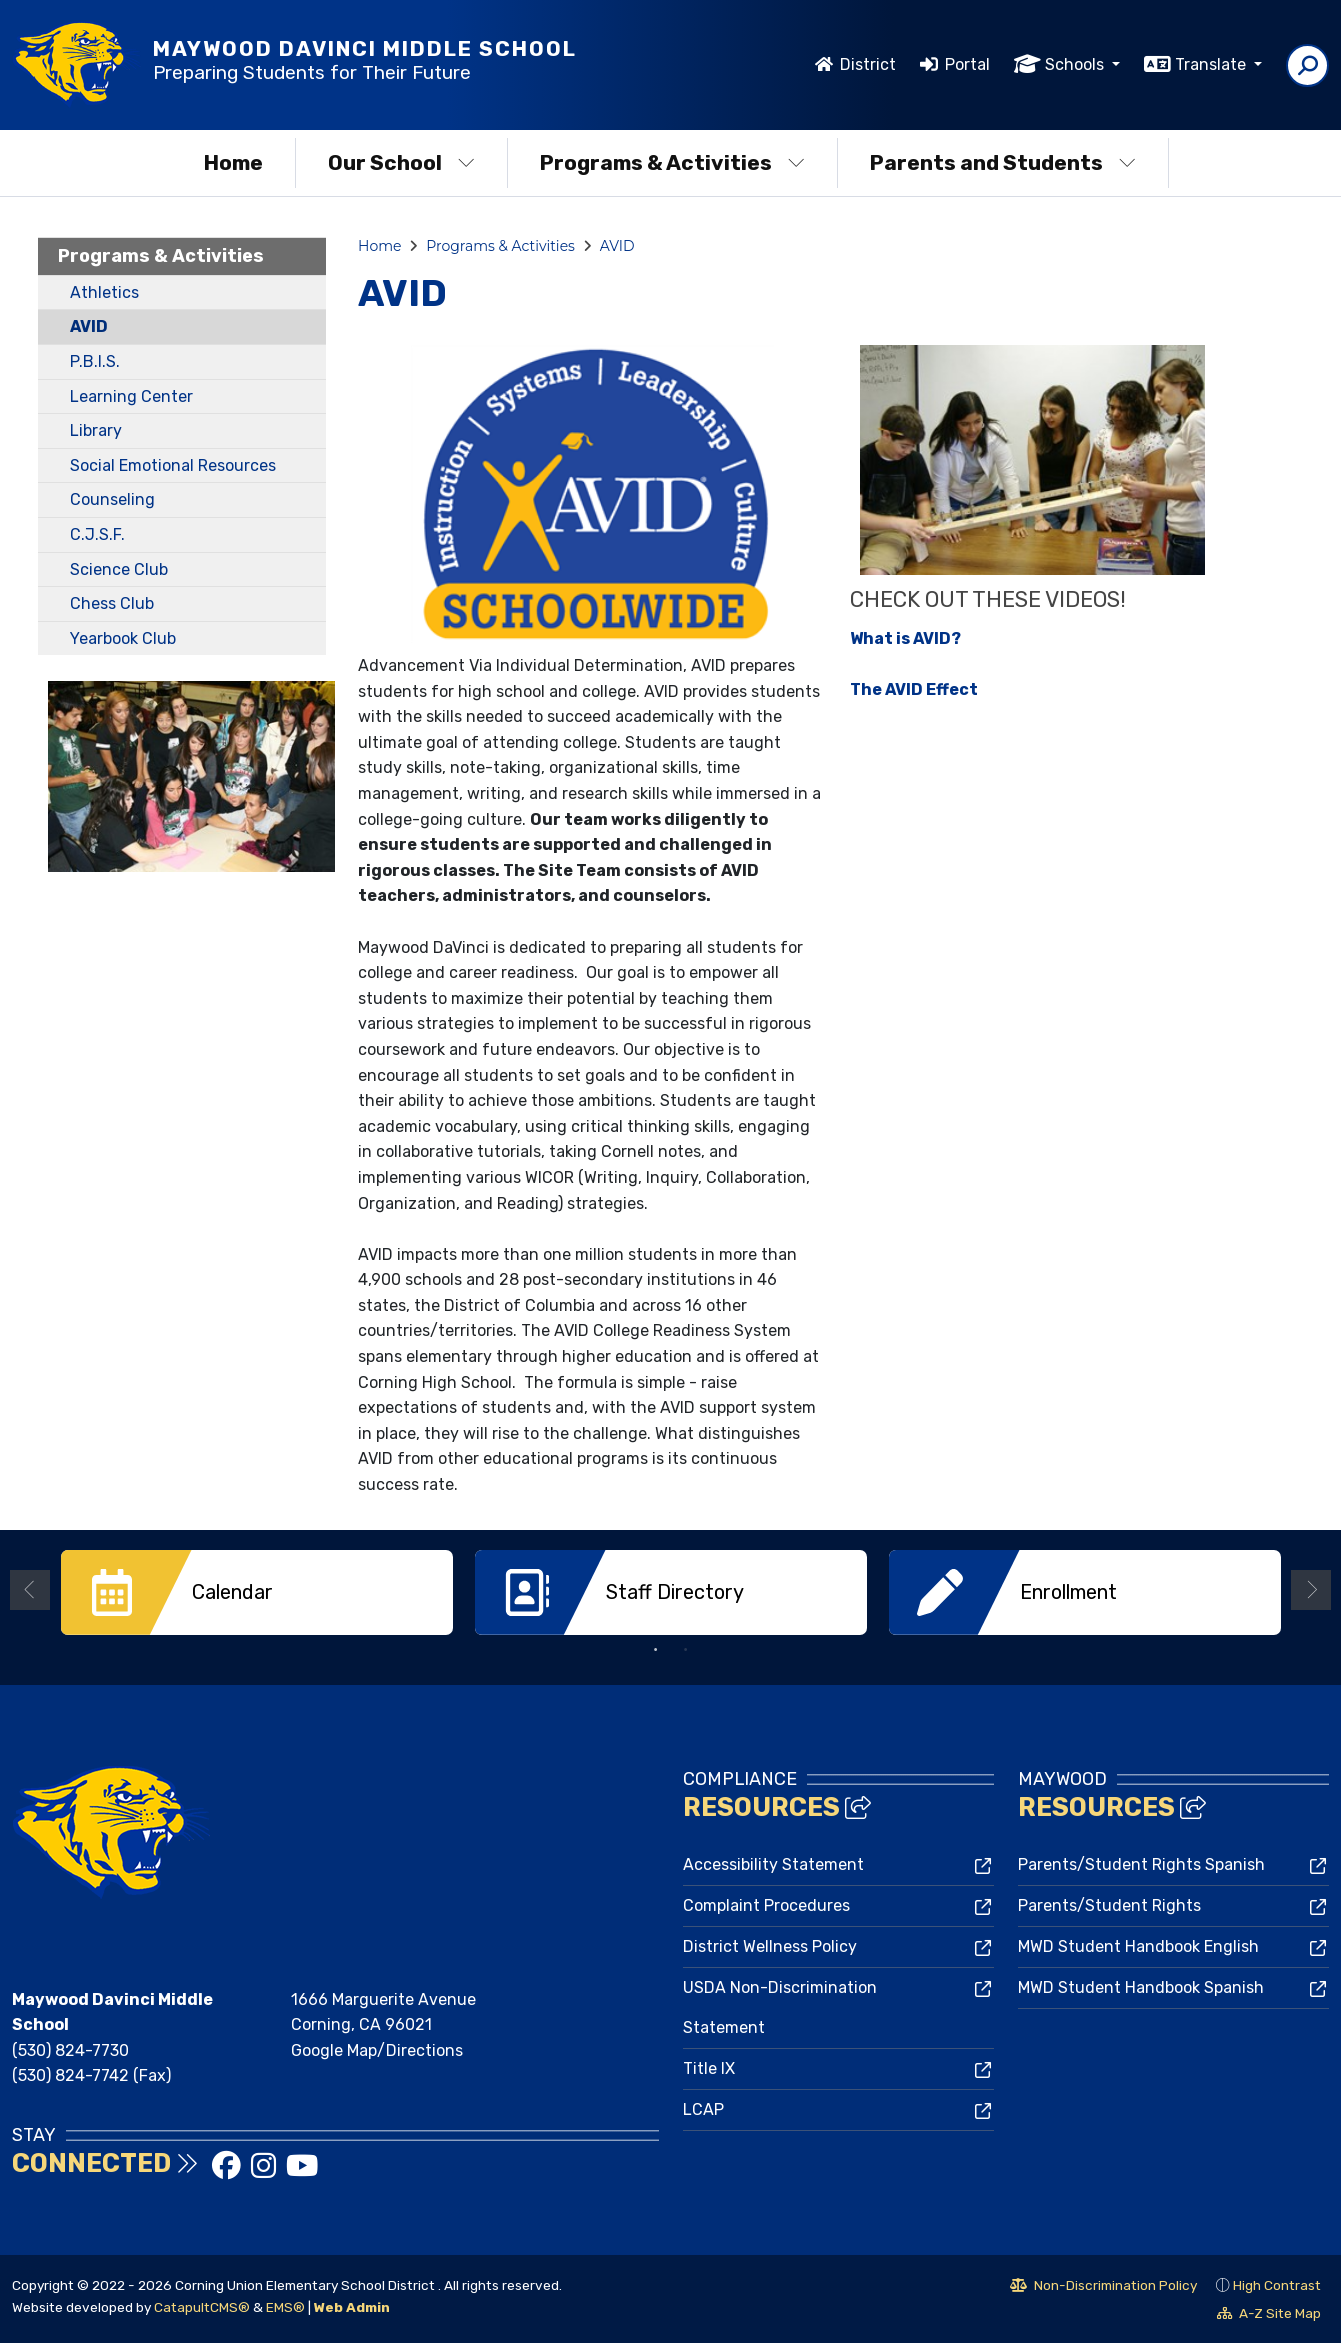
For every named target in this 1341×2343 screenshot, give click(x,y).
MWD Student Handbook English (1138, 1946)
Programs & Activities (672, 162)
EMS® (285, 2307)
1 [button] (656, 1650)
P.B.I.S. (95, 361)
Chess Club (112, 603)
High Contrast (1277, 2285)
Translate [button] (1212, 64)
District (868, 64)
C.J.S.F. (97, 534)
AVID (89, 326)
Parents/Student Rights (1109, 1905)
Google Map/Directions (377, 2050)
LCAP (703, 2109)
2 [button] (686, 1650)
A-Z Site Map (1269, 2316)
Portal (967, 64)
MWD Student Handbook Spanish (1141, 1987)
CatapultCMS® (202, 2307)
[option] (257, 1592)
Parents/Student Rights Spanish (1141, 1864)
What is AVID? (905, 638)
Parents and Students (1003, 162)
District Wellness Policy (770, 1946)
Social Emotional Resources (173, 465)
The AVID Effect (914, 689)
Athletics (104, 292)
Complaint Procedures (766, 1905)
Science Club (119, 569)
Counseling (112, 499)
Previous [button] (30, 1590)
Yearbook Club (123, 638)
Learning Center (131, 396)
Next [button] (1311, 1590)
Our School (401, 162)
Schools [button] (1076, 64)
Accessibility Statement (773, 1864)
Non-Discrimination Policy (1103, 2288)
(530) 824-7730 (70, 2050)
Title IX (709, 2068)
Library (96, 430)
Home (233, 162)
